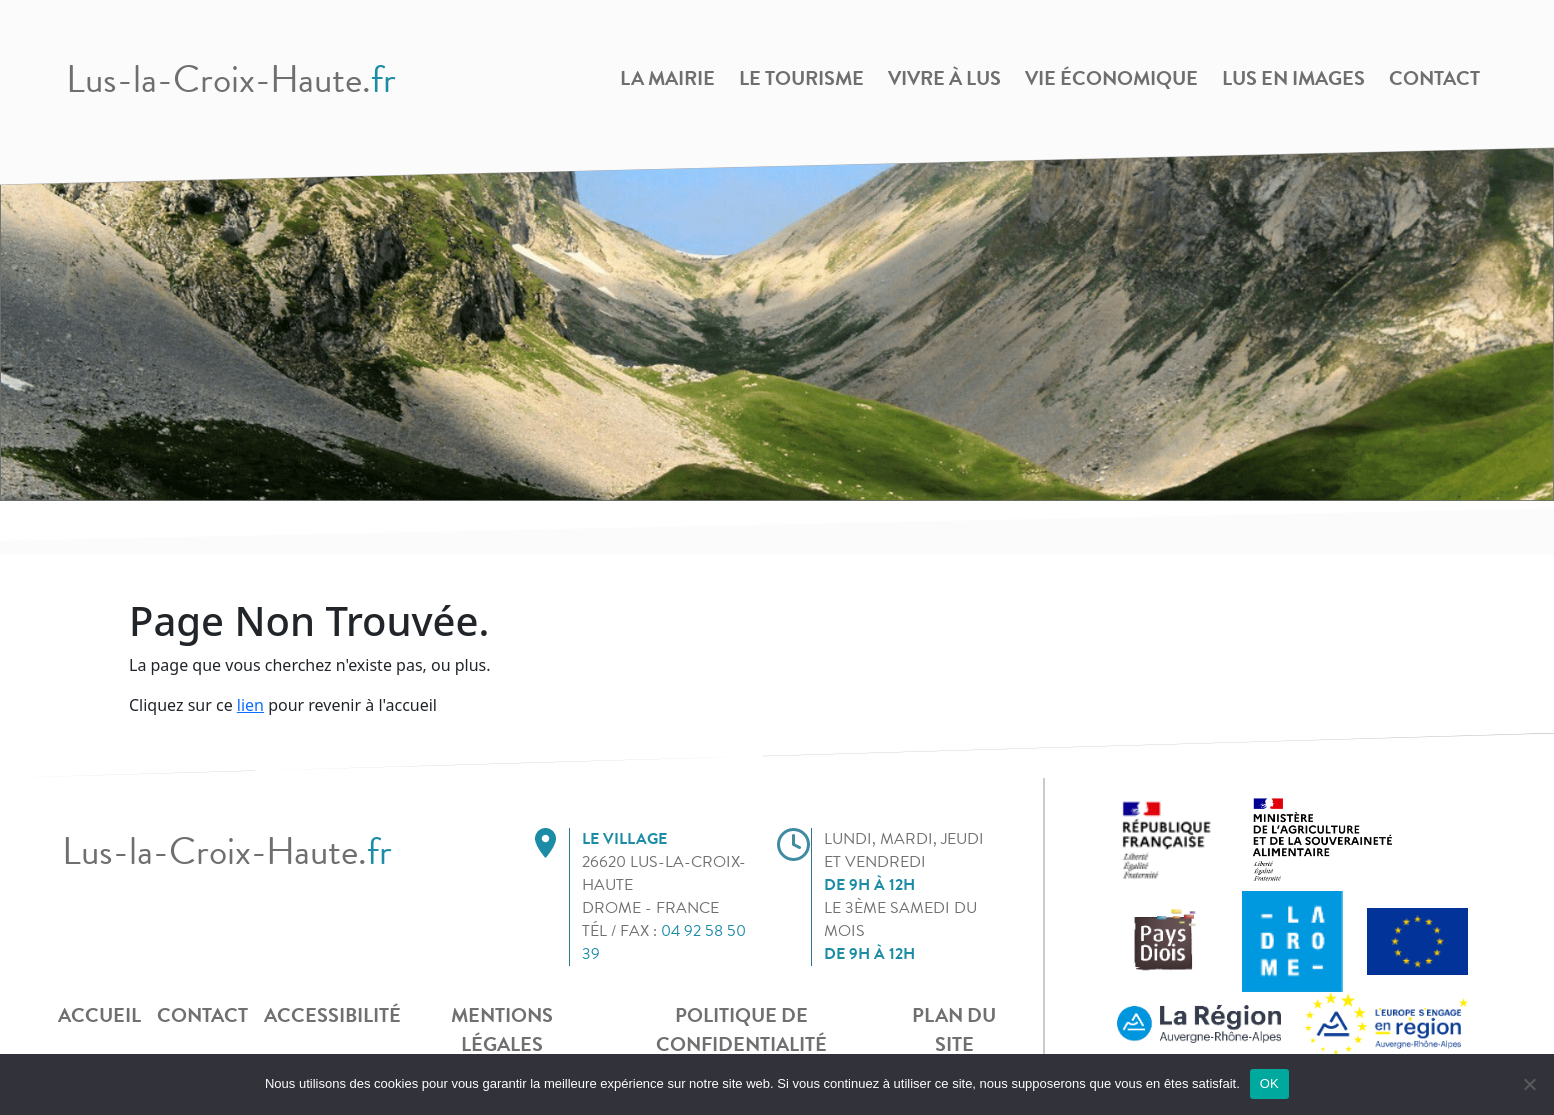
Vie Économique (1111, 78)
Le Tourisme (801, 78)
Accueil (99, 1015)
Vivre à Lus (944, 78)
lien (250, 705)
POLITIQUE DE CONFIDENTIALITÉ (741, 1029)
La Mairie (667, 78)
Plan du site (954, 1029)
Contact (1434, 78)
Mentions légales (502, 1029)
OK (1269, 1083)
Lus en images (1293, 78)
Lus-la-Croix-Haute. (231, 79)
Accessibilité (332, 1015)
